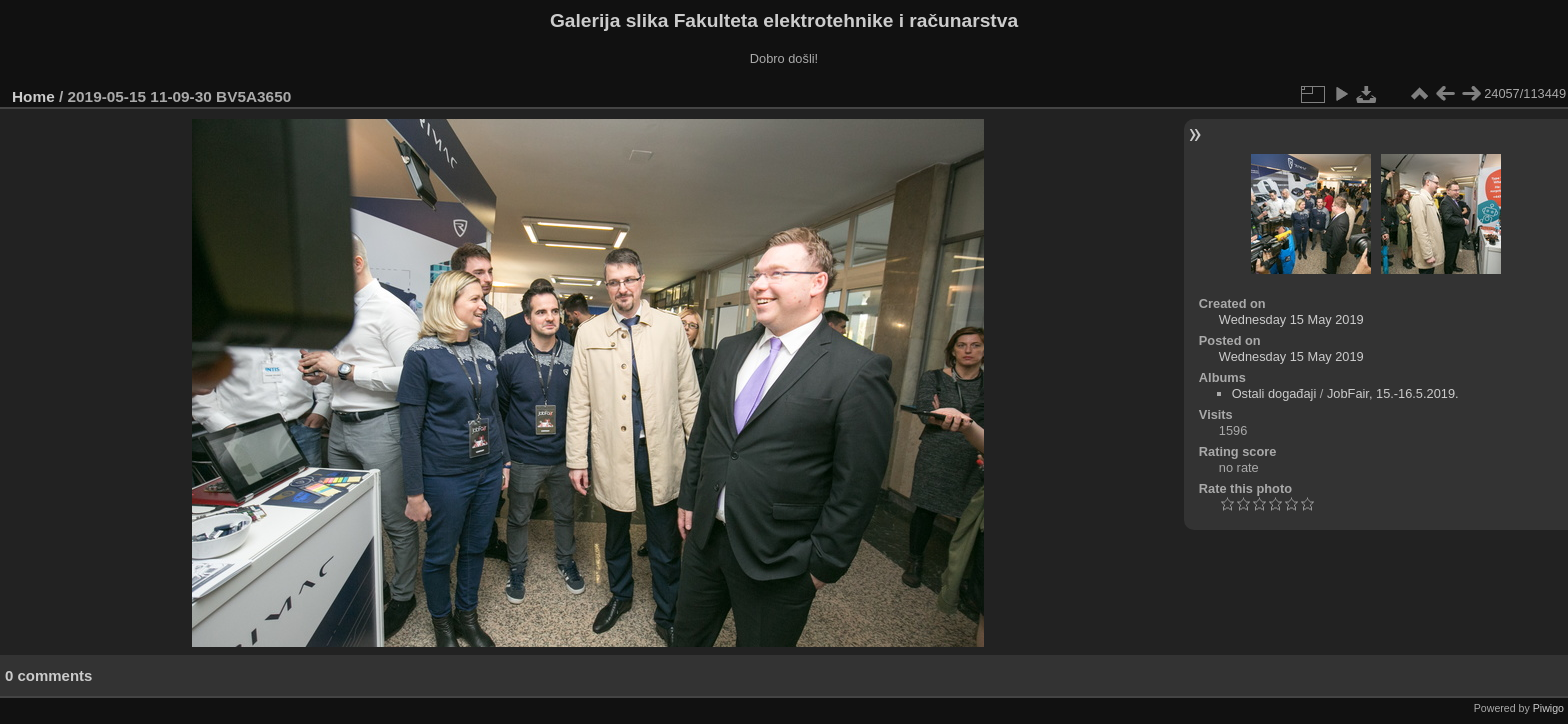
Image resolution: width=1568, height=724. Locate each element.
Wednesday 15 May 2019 (1291, 319)
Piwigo (1548, 708)
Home (33, 96)
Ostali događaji (1274, 393)
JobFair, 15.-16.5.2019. (1393, 393)
